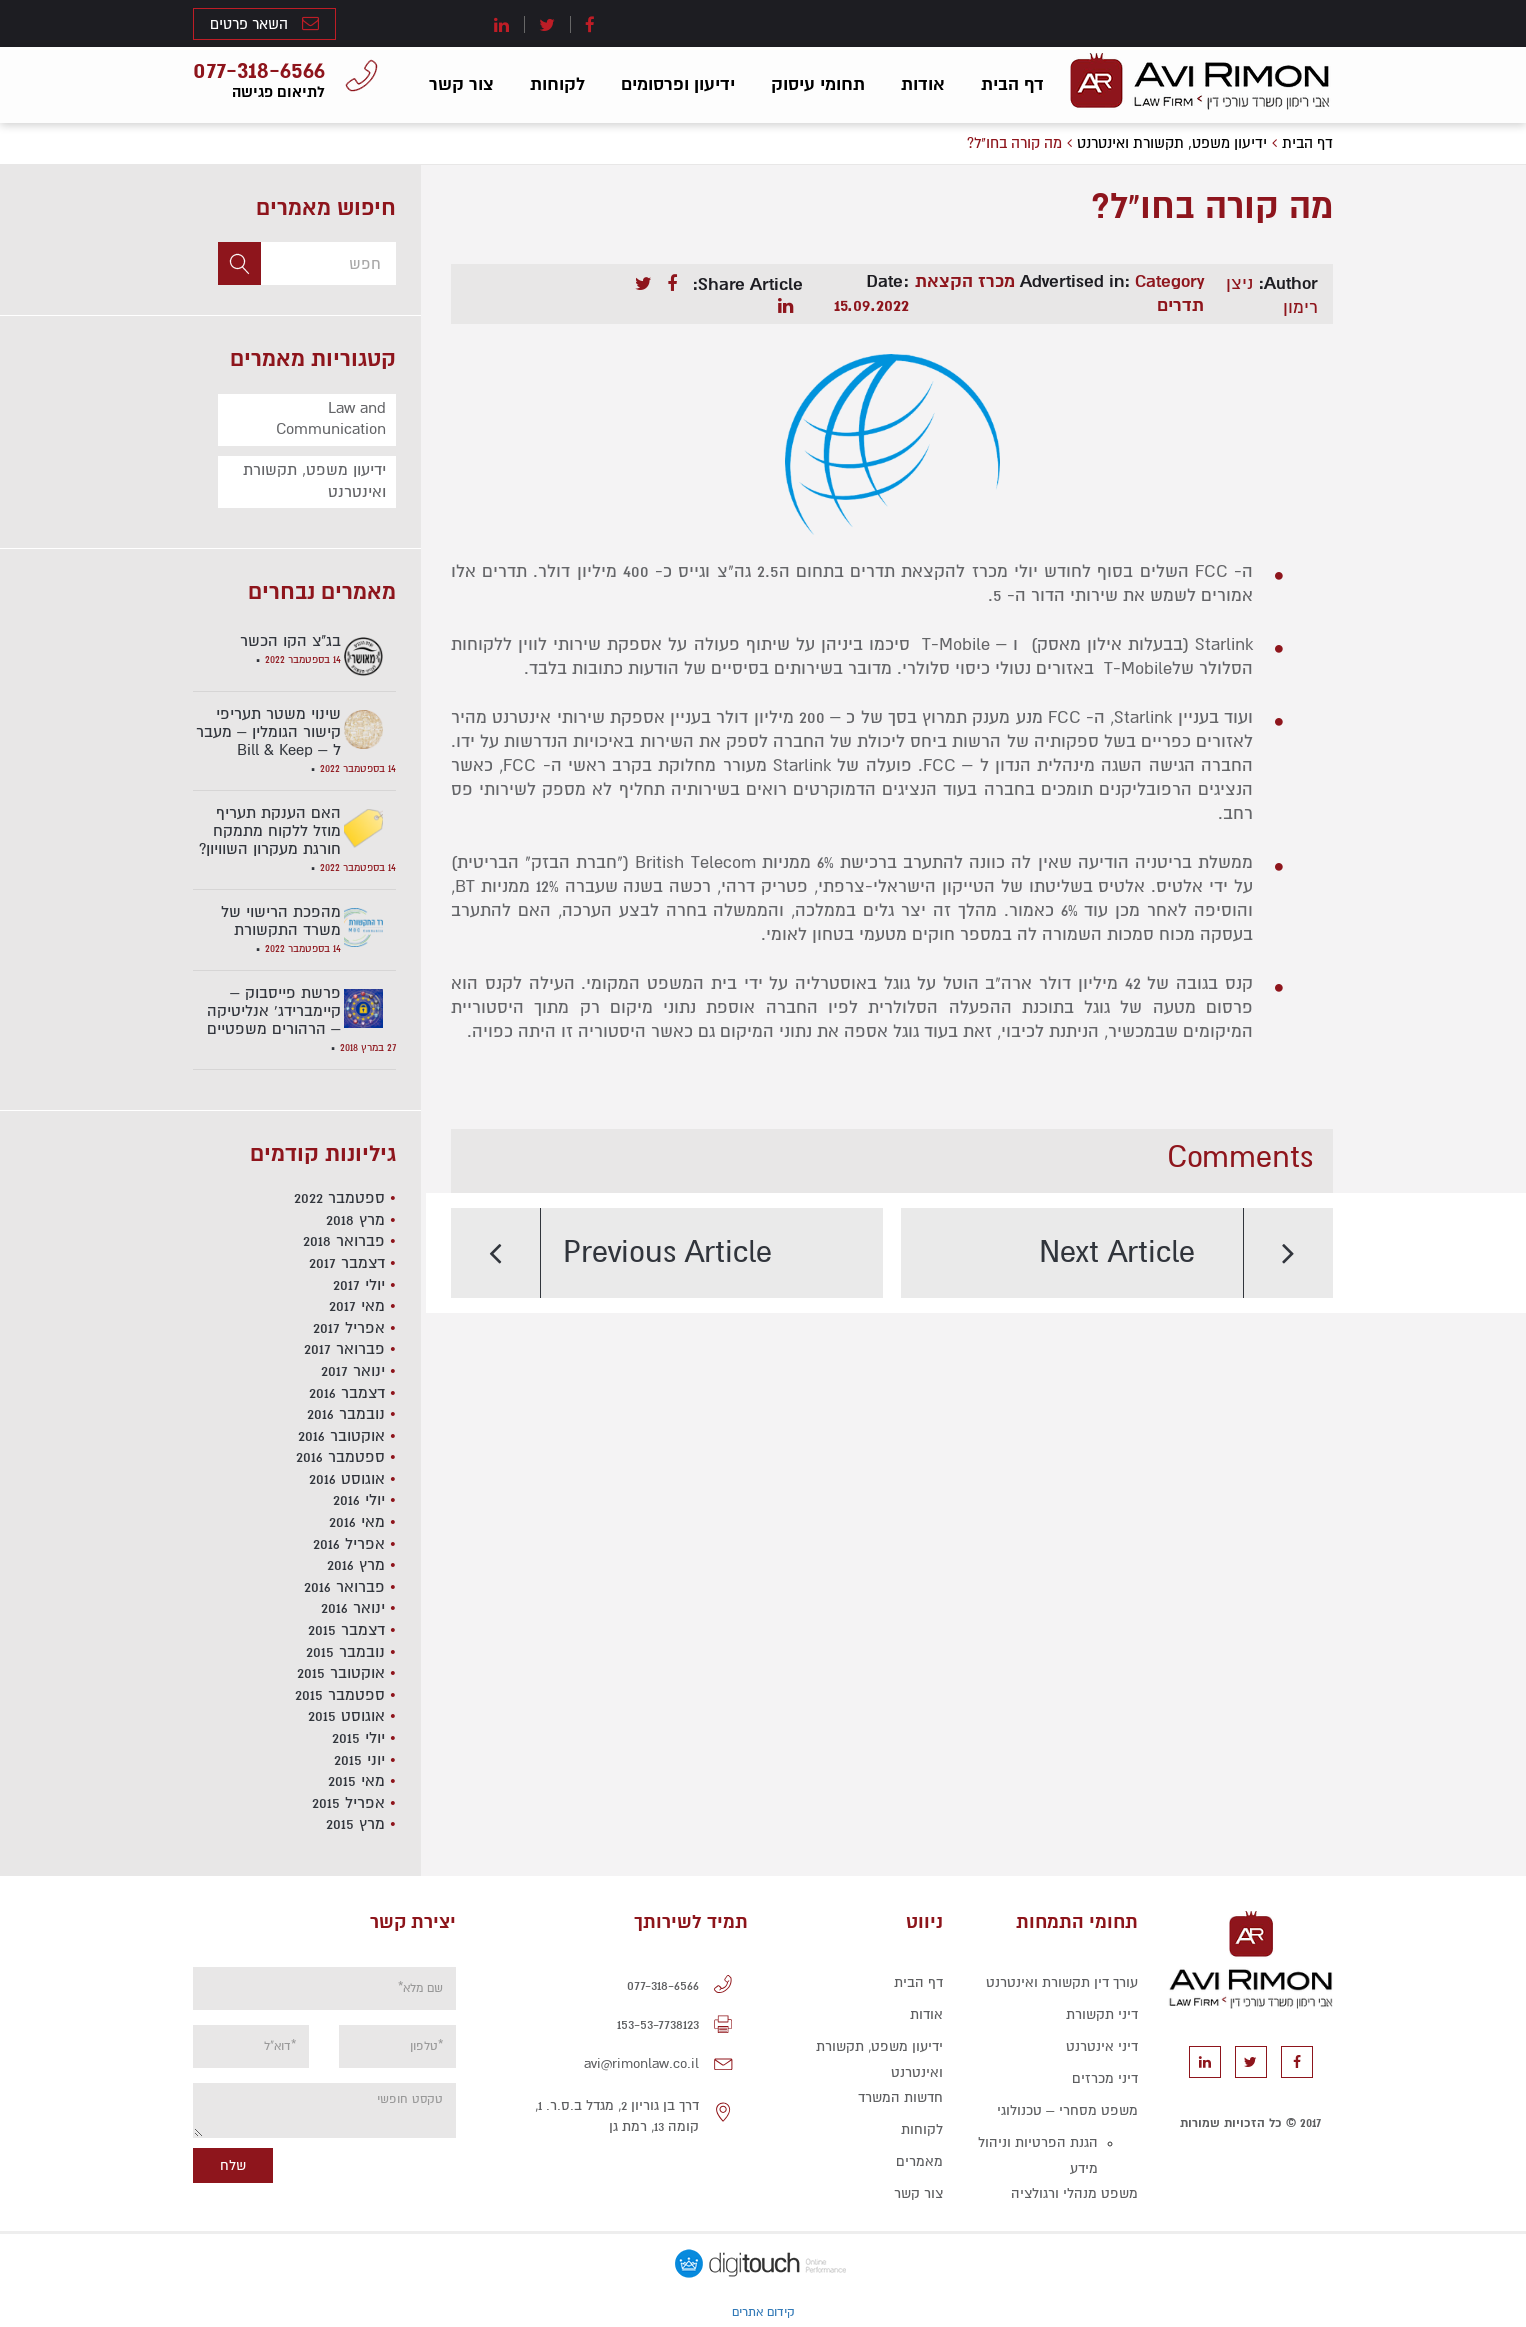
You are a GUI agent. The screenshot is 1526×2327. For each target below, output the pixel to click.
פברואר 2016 (344, 1587)
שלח (233, 2165)
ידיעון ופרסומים (678, 84)
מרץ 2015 (355, 1824)
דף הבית (1012, 84)
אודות (923, 84)
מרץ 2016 (356, 1565)
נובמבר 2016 (346, 1414)
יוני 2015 (359, 1760)
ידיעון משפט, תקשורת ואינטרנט (314, 481)
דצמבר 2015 (346, 1630)
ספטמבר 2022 (339, 1198)
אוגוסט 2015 (346, 1716)
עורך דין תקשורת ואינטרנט (1062, 1982)
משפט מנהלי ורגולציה (1074, 2193)
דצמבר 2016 (347, 1393)
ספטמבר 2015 (340, 1695)
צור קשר (461, 84)
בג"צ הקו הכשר (290, 641)
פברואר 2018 (344, 1241)
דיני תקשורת (1102, 2014)
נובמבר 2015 (345, 1652)
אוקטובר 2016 (341, 1436)
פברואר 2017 (344, 1349)
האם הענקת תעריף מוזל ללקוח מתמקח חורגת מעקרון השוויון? (270, 831)
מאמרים (919, 2161)
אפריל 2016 (349, 1544)
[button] (239, 263)
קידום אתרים (763, 2312)
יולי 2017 (359, 1285)
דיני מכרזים (1105, 2078)
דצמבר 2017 (347, 1263)
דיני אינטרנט (1102, 2046)
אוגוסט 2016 (347, 1479)
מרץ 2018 (355, 1220)
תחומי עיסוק (818, 84)
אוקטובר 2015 (341, 1673)
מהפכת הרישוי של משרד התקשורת (281, 921)
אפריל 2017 (349, 1328)
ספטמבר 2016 (340, 1457)
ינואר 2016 (353, 1608)
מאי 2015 (356, 1781)
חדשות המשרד (900, 2097)
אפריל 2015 (348, 1803)
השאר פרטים (264, 23)
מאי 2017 (357, 1306)
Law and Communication (331, 419)
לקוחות (557, 84)
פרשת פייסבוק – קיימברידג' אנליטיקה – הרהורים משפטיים (274, 1011)
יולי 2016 (359, 1500)
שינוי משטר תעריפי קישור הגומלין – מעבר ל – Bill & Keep (268, 732)
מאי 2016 (357, 1522)
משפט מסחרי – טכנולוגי (1067, 2110)
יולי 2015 (358, 1738)
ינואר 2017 (353, 1371)
